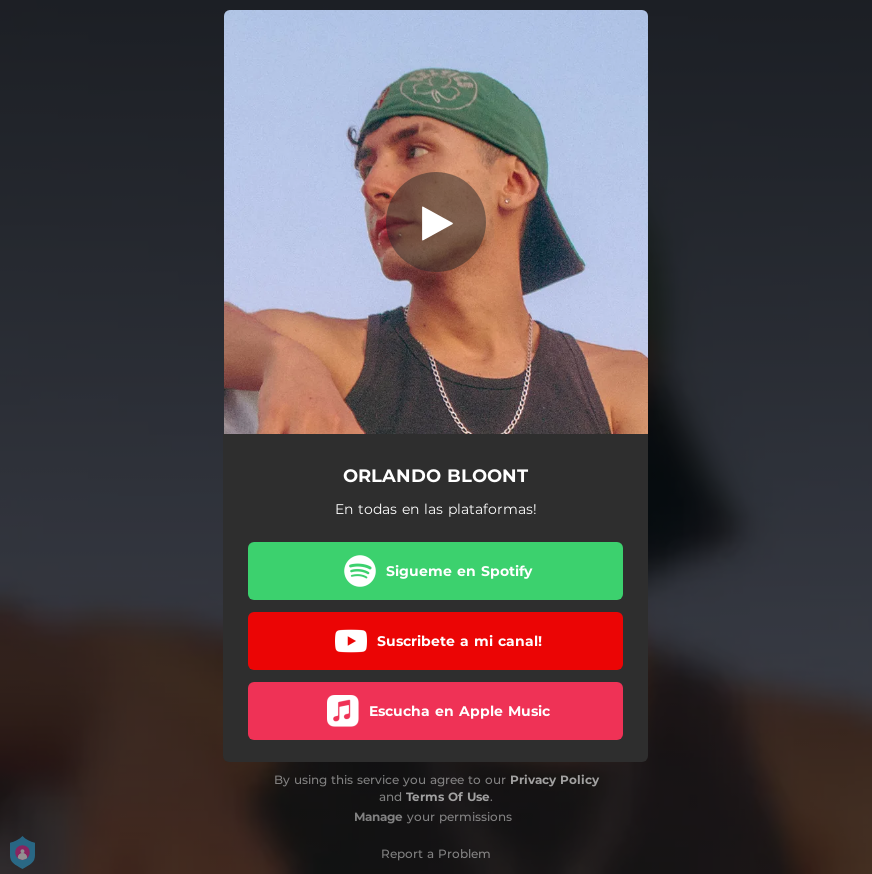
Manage (378, 816)
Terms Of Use (448, 796)
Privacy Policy (554, 779)
